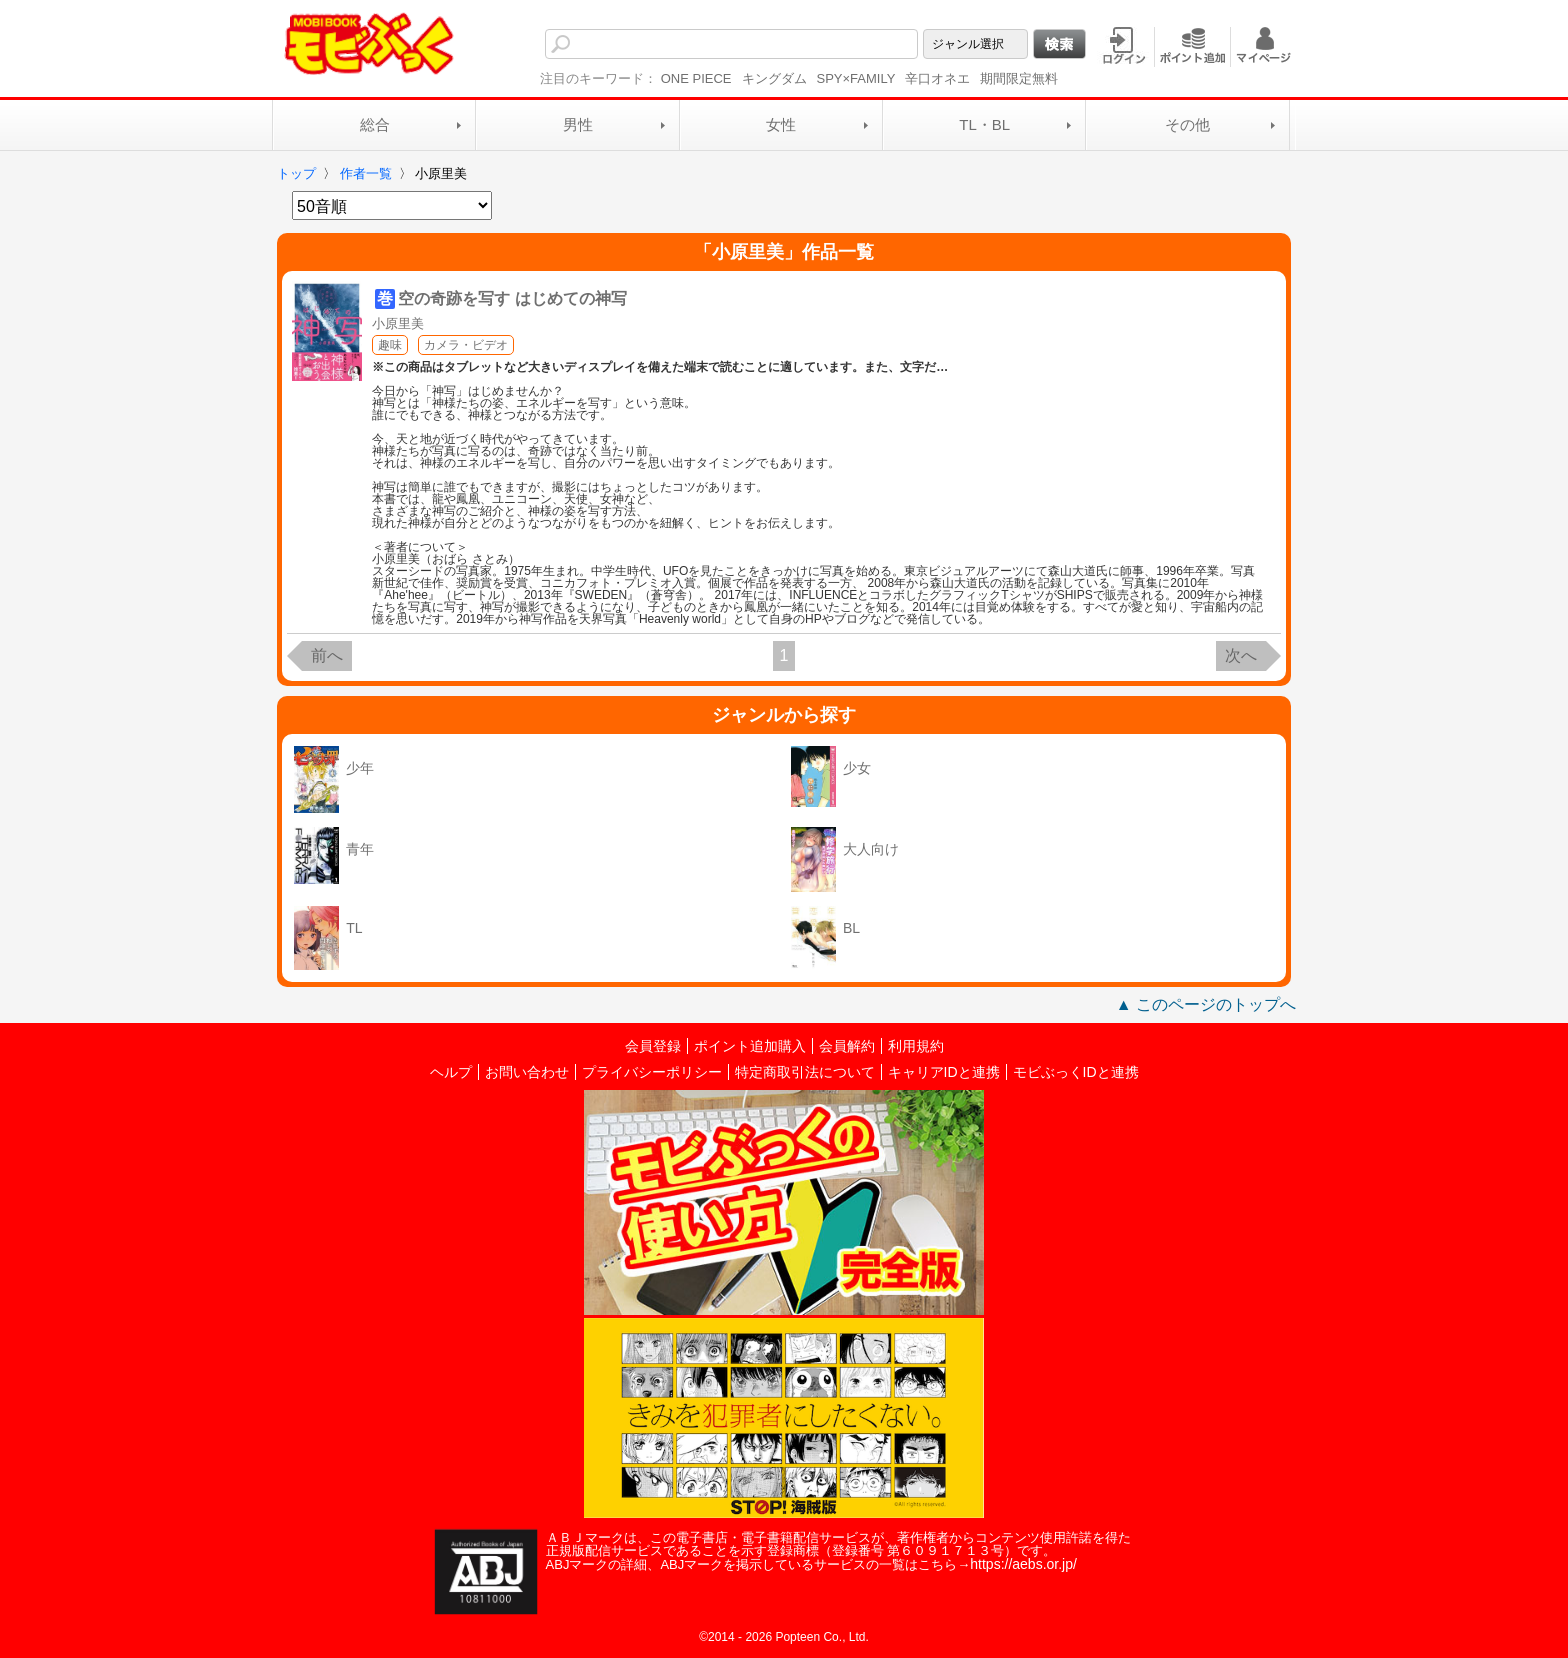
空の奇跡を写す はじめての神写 (512, 298)
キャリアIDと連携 (944, 1072)
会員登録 (653, 1046)
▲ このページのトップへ (1206, 1004)
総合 (375, 124)
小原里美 (398, 323)
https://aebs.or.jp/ (1023, 1564)
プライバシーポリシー (652, 1072)
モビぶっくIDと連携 (1076, 1072)
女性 (781, 124)
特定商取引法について (805, 1072)
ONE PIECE (696, 78)
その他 (1187, 124)
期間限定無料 (1019, 78)
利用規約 (916, 1046)
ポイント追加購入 (750, 1046)
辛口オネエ (937, 78)
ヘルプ (451, 1072)
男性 (578, 124)
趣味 (390, 345)
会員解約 (847, 1046)
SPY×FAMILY (856, 78)
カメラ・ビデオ (466, 345)
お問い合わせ (527, 1072)
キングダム (774, 78)
